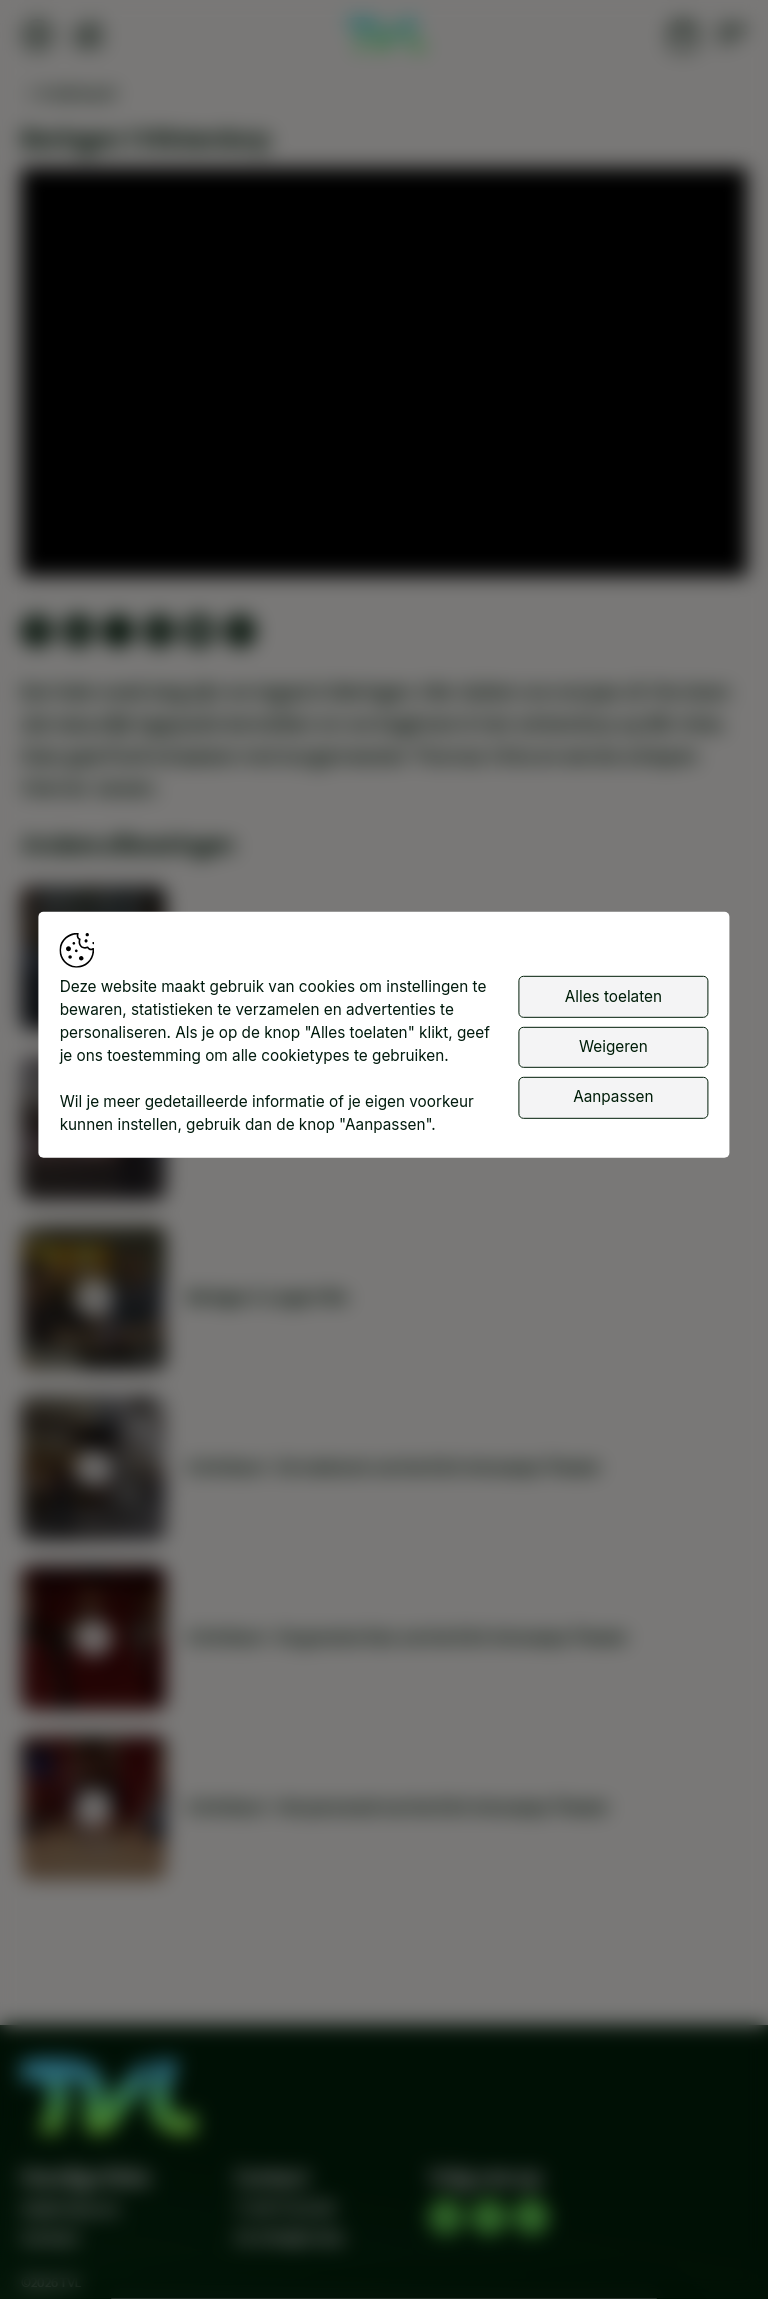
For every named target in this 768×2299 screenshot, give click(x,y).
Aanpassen (613, 1135)
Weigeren (613, 1085)
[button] (388, 376)
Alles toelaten (613, 1034)
